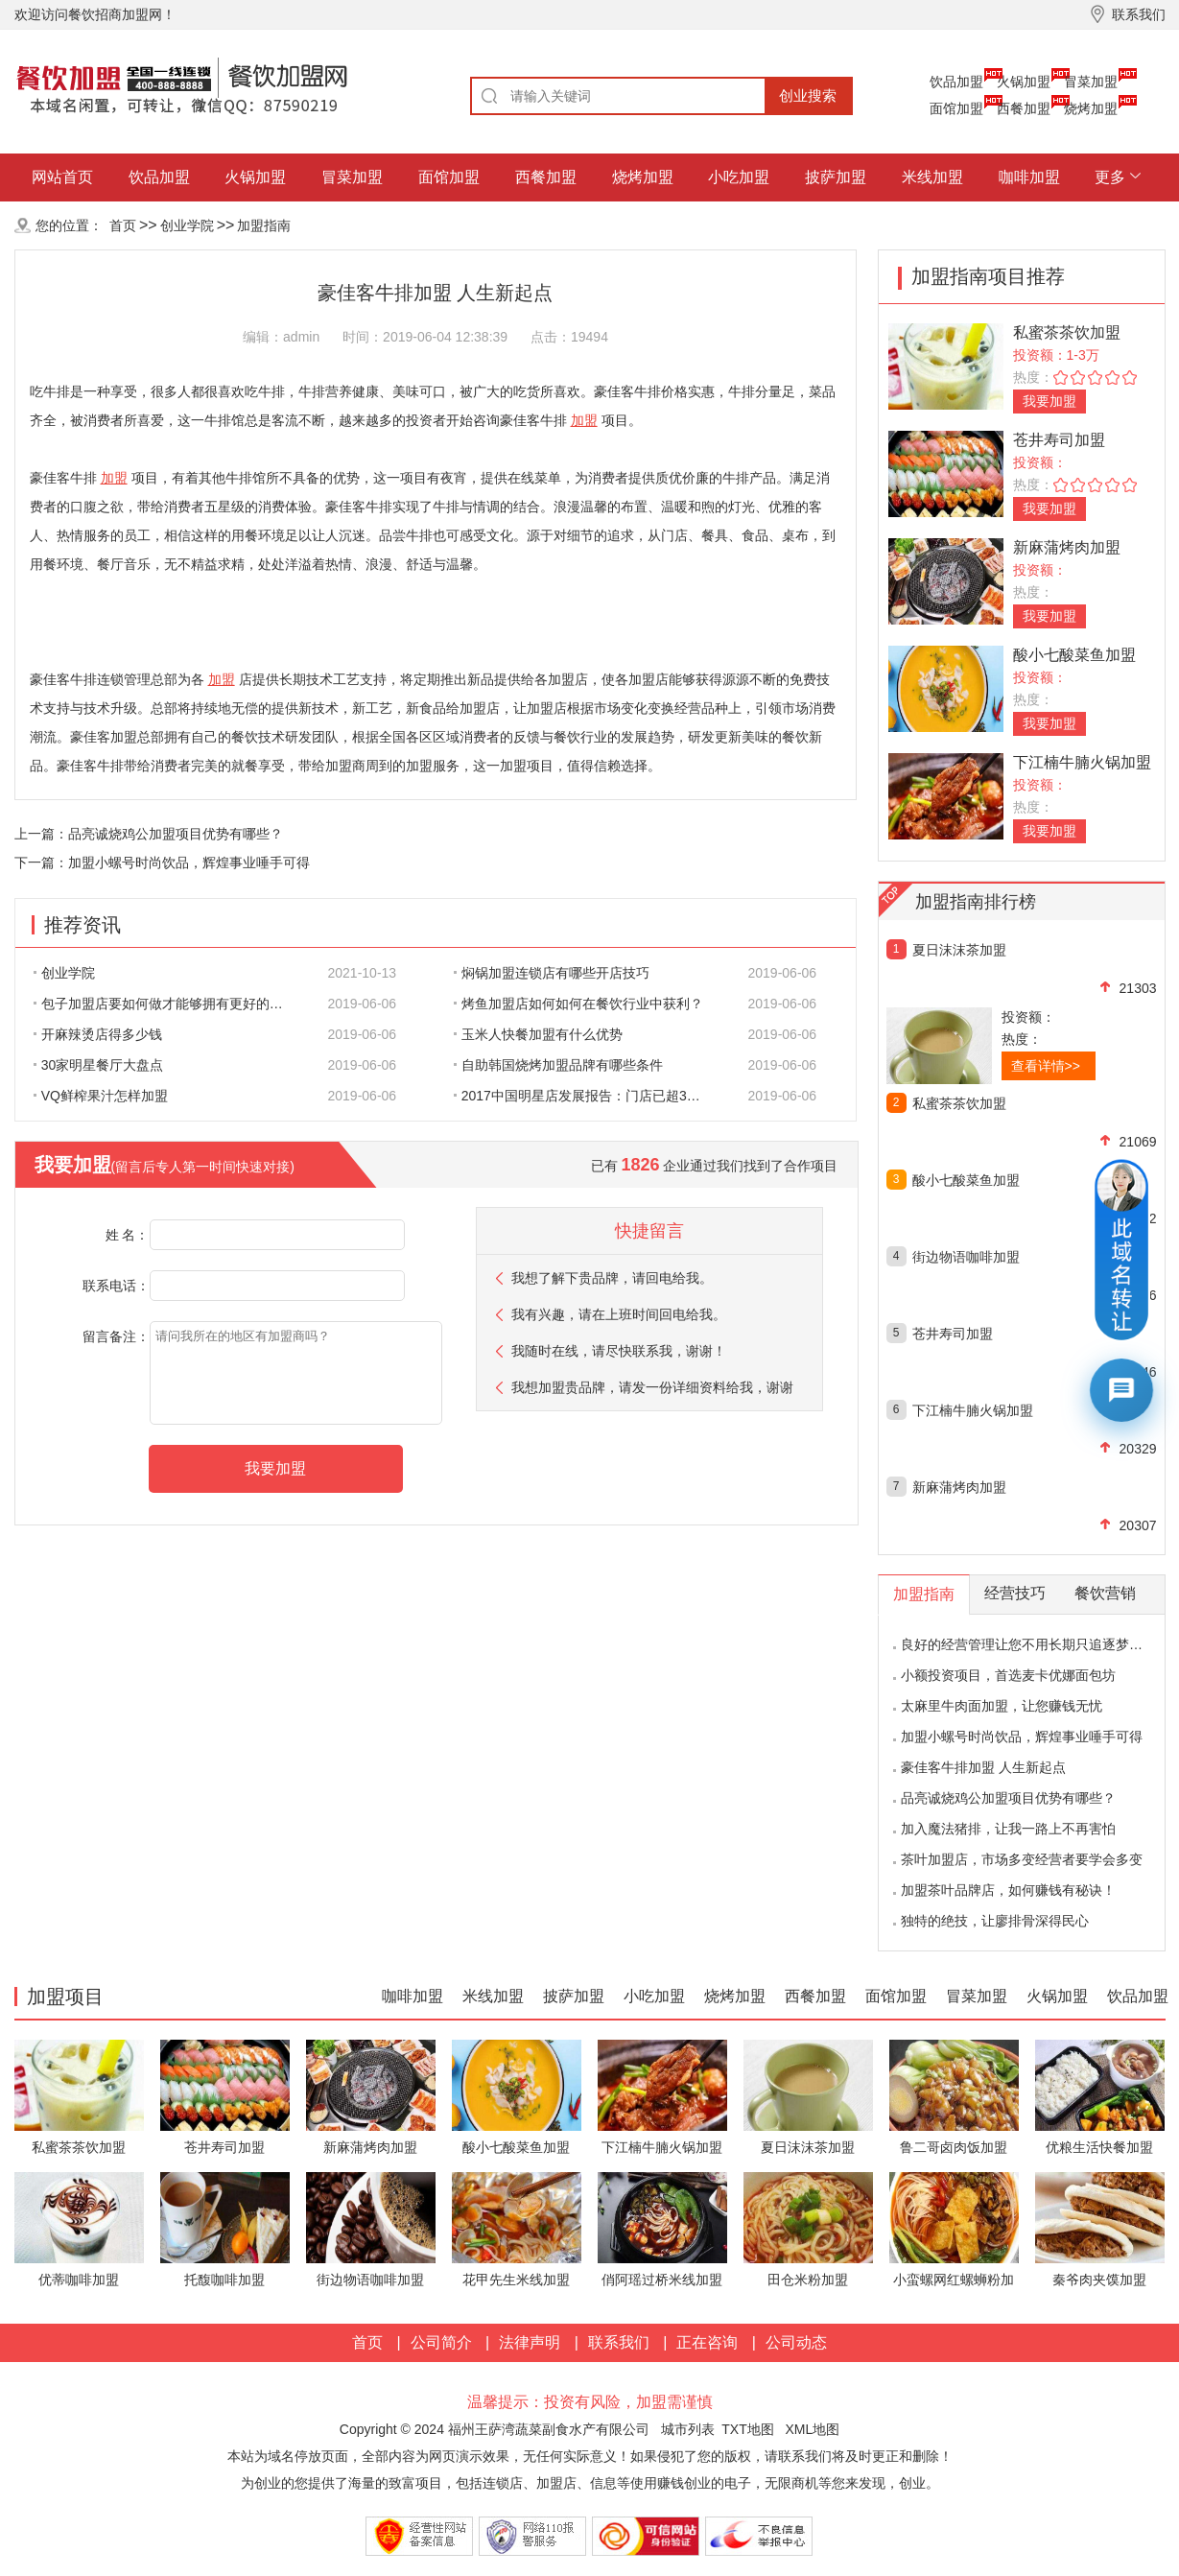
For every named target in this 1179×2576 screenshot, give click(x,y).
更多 (1110, 177)
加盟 (584, 420)
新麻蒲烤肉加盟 (1066, 547)
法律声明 (529, 2342)
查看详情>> (1045, 1066)
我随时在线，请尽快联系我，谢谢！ (618, 1351)
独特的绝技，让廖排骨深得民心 (995, 1920)
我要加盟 (1049, 401)
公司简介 (441, 2342)
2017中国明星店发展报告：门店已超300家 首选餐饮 (589, 1095)
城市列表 (688, 2429)
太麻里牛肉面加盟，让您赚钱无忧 (1001, 1705)
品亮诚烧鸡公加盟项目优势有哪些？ (175, 833)
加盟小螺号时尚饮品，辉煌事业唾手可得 (189, 862)
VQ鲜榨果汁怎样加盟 (101, 1095)
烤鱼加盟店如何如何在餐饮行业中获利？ (578, 1003)
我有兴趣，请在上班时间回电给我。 (618, 1314)
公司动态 (796, 2342)
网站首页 (62, 177)
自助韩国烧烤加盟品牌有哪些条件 (558, 1065)
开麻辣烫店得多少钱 (98, 1034)
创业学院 (187, 225)
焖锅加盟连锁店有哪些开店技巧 (551, 973)
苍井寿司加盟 (1059, 440)
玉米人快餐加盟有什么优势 (538, 1034)
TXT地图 (747, 2429)
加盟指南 (264, 225)
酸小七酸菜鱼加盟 (1074, 655)
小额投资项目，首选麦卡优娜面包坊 (1008, 1675)
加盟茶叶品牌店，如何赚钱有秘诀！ (1008, 1890)
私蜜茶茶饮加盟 (1066, 332)
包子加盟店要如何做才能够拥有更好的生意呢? (169, 1003)
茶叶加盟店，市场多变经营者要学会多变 (1022, 1859)
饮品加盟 (956, 81)
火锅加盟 (1023, 81)
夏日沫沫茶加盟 (959, 949)
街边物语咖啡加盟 (966, 1256)
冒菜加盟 (1091, 81)
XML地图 (812, 2429)
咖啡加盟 (1029, 177)
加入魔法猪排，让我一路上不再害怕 (1008, 1828)
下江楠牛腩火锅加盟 (1082, 762)
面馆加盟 (956, 108)
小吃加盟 (738, 177)
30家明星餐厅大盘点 (99, 1065)
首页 (122, 225)
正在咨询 (707, 2342)
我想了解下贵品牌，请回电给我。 (612, 1278)
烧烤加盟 (1091, 108)
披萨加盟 (835, 177)
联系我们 (618, 2342)
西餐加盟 (1023, 108)
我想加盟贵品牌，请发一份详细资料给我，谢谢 (652, 1387)
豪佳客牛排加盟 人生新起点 (983, 1767)
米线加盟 (932, 177)
